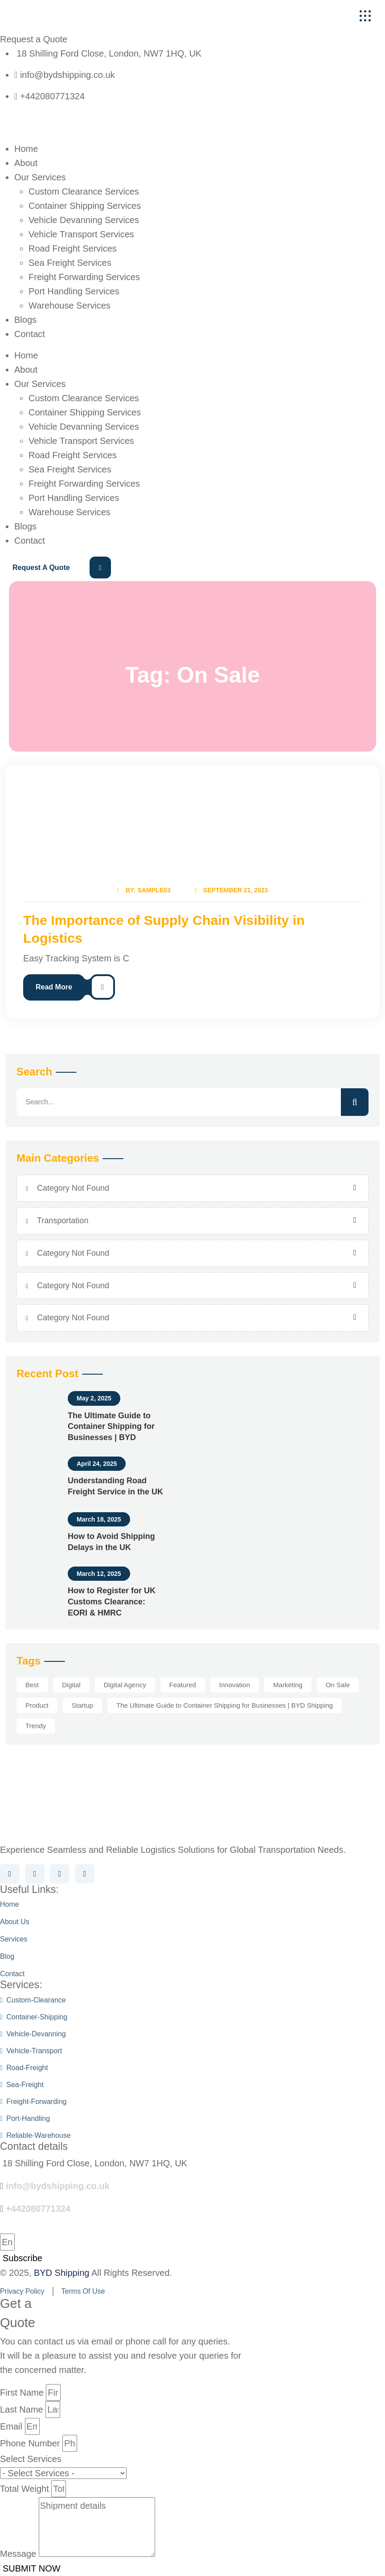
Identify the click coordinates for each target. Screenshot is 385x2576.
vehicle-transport (31, 2051)
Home (26, 149)
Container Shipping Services (85, 206)
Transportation (62, 1220)
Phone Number (30, 2443)
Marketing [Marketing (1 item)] (288, 1685)
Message (18, 2554)
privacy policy (22, 2291)
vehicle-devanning (33, 2034)
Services (13, 1939)
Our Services (40, 177)
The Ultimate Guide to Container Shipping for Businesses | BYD (111, 1426)
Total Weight (24, 2489)
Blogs (25, 320)
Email (11, 2426)
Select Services (30, 2459)
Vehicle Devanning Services (84, 220)
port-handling (25, 2118)
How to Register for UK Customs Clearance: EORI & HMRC (112, 1601)
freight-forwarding (33, 2101)
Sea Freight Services (70, 263)
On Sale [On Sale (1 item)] (338, 1685)
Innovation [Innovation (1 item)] (234, 1685)
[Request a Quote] (56, 568)
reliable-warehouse (35, 2135)
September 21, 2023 (233, 890)
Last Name (21, 2409)
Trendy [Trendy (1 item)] (35, 1726)
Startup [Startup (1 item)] (82, 1705)
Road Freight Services (73, 248)
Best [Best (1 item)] (32, 1685)
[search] (355, 1102)
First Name (22, 2392)
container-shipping (33, 2017)
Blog (7, 1956)
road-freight (24, 2067)
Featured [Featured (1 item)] (182, 1685)
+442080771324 (38, 2209)
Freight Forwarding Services (84, 277)
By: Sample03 (142, 890)
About (25, 163)
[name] (365, 15)
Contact (29, 334)
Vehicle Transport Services (81, 234)
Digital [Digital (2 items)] (71, 1685)
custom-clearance (33, 2000)
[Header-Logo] (63, 15)
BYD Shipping (62, 2273)
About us (14, 1921)
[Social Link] (10, 1874)
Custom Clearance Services (84, 191)
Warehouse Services (70, 305)
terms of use (83, 2291)
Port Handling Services (74, 291)
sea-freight (22, 2084)
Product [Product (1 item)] (37, 1705)
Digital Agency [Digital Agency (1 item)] (125, 1685)
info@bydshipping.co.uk (58, 2186)
